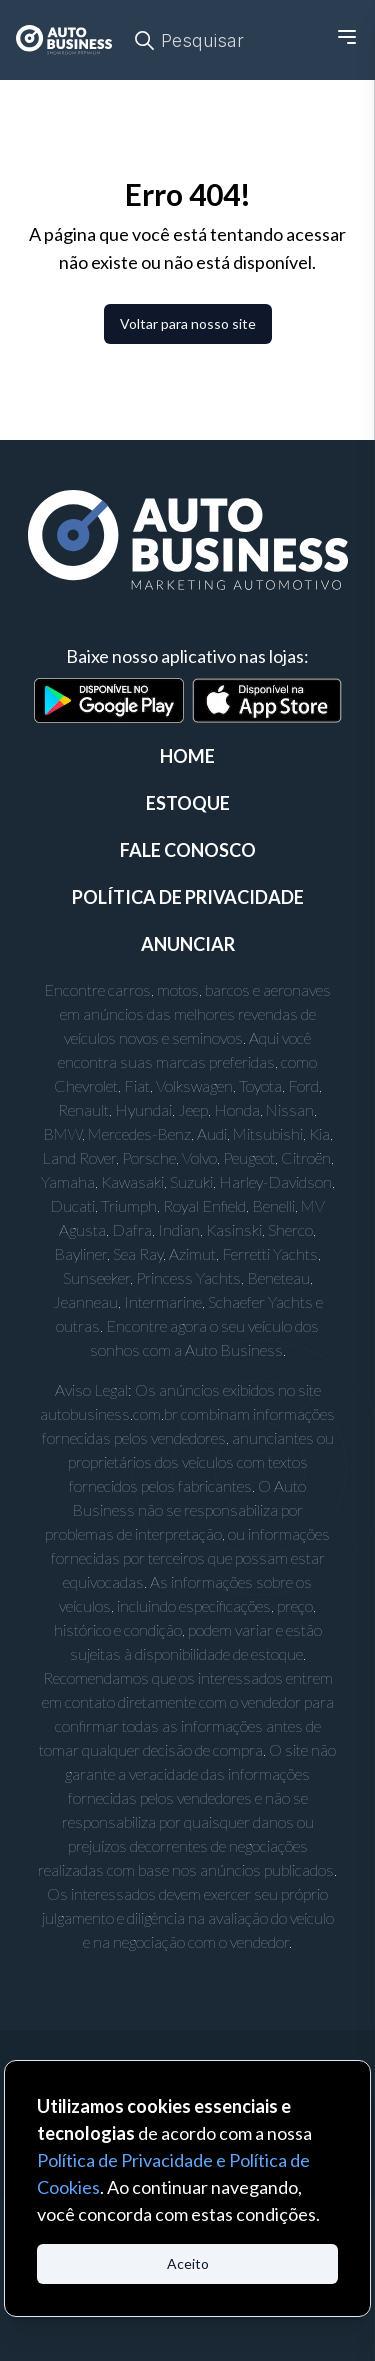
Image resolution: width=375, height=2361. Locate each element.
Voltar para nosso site (188, 323)
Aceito (188, 2263)
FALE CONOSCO (188, 850)
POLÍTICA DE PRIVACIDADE (188, 897)
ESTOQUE (188, 803)
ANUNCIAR (188, 944)
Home (187, 756)
